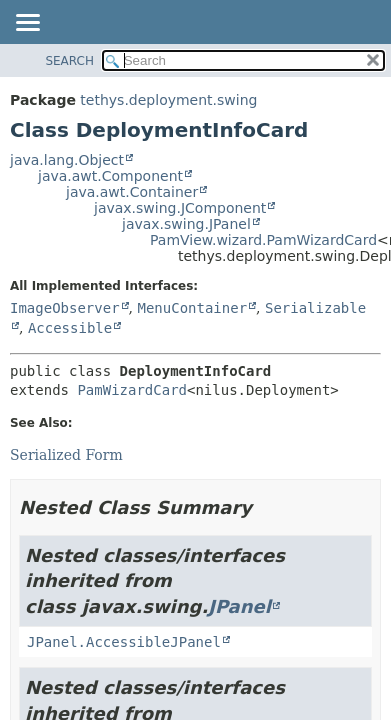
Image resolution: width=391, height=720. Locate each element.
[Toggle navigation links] (27, 24)
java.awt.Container (132, 192)
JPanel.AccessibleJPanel (124, 642)
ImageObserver (65, 308)
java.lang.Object (67, 160)
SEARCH (69, 61)
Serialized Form (66, 455)
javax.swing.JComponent (180, 208)
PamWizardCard (132, 390)
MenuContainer (192, 308)
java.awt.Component (110, 176)
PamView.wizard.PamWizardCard (263, 240)
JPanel (239, 606)
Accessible (70, 328)
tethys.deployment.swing (168, 100)
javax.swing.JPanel (186, 224)
